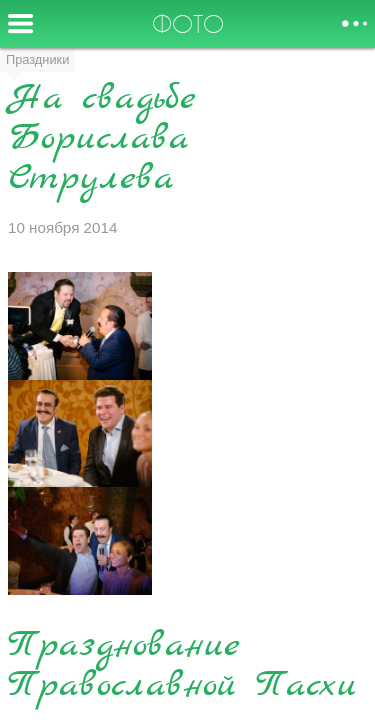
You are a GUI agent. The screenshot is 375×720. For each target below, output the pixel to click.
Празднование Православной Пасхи (182, 666)
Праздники (37, 59)
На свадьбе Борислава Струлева (102, 139)
